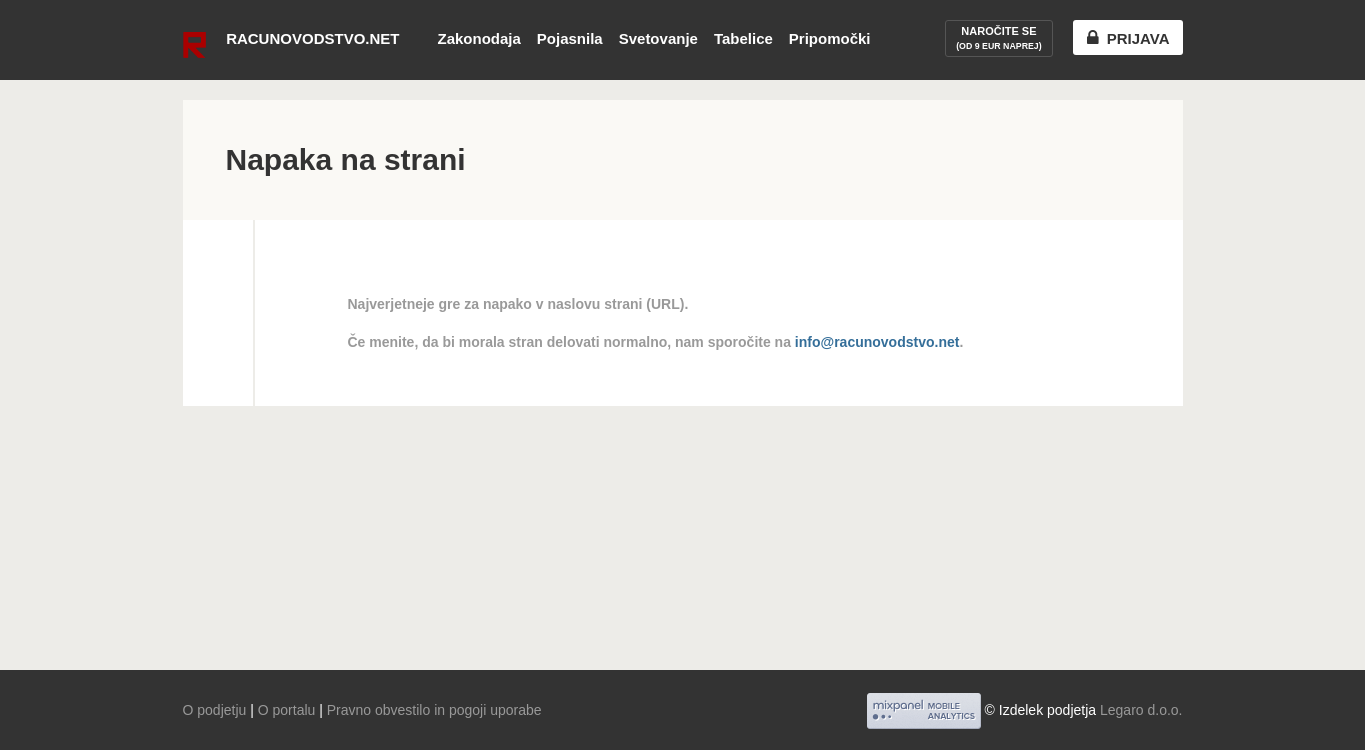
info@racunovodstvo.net (877, 342)
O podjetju (215, 710)
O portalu (287, 710)
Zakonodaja (478, 38)
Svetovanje (658, 38)
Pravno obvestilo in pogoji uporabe (434, 710)
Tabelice (743, 38)
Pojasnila (570, 38)
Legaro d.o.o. (1141, 710)
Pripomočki (830, 38)
